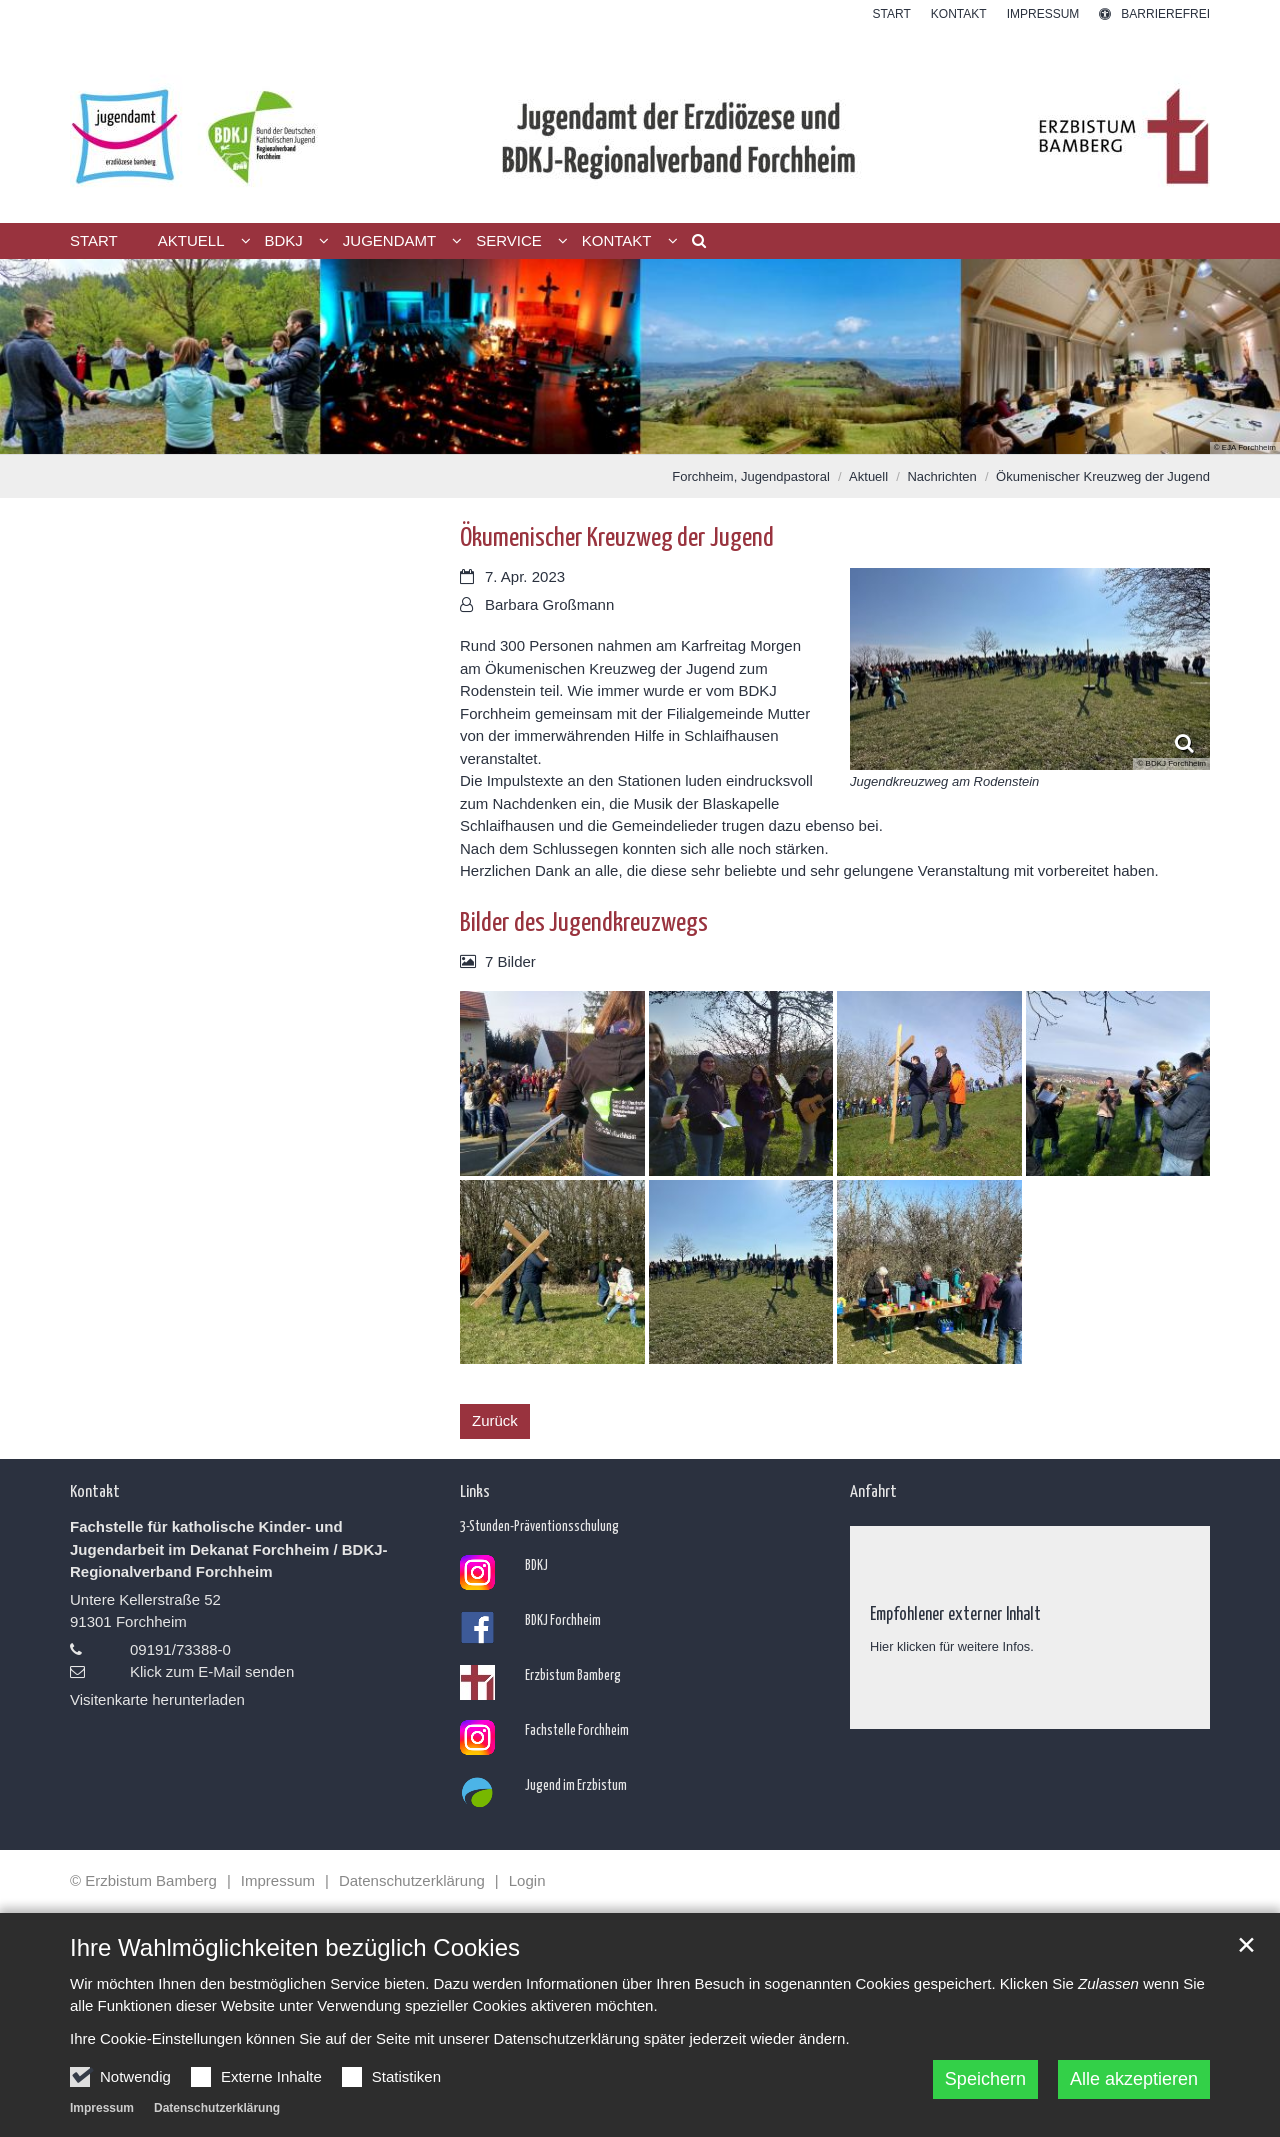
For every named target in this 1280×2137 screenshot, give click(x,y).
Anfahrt (873, 1490)
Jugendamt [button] (389, 240)
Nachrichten (941, 476)
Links (475, 1490)
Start (94, 240)
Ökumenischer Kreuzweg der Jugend (1103, 476)
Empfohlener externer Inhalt (955, 1612)
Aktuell (868, 476)
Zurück (495, 1420)
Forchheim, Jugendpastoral (751, 476)
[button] (692, 245)
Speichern (985, 2079)
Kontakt (95, 1490)
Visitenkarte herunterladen (157, 1699)
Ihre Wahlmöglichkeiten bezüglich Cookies (295, 1947)
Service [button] (509, 240)
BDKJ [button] (284, 240)
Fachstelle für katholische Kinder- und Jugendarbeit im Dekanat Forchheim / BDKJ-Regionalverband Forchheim (229, 1549)
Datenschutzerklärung (217, 2108)
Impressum (102, 2108)
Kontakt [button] (617, 240)
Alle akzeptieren (1134, 2079)
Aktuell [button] (191, 240)
